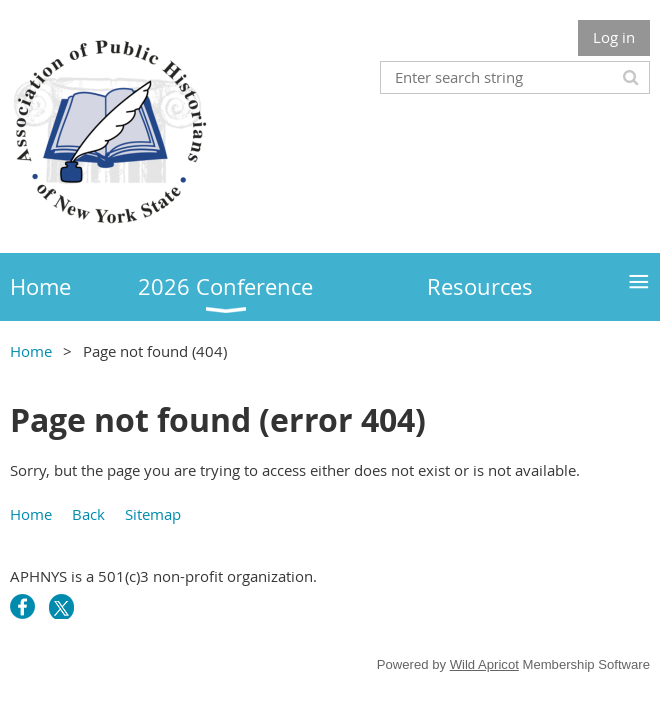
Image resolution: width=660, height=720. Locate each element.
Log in (614, 37)
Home (31, 351)
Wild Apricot (484, 664)
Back (88, 514)
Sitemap (153, 514)
